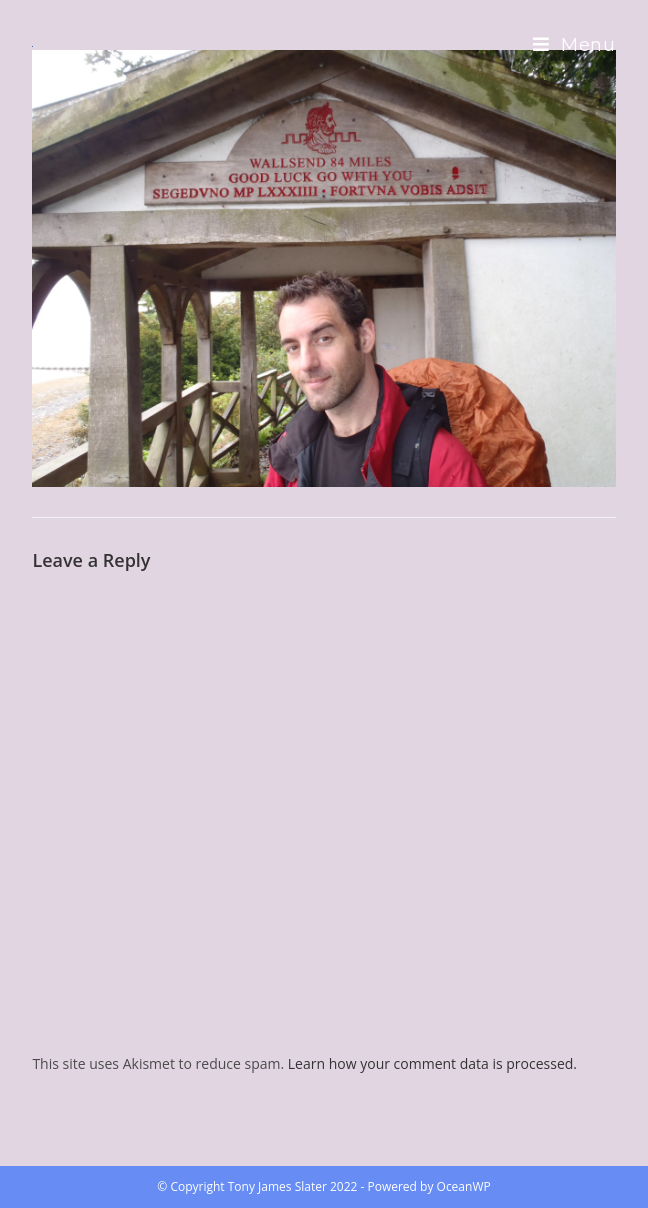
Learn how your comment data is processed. (432, 1063)
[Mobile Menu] (574, 45)
